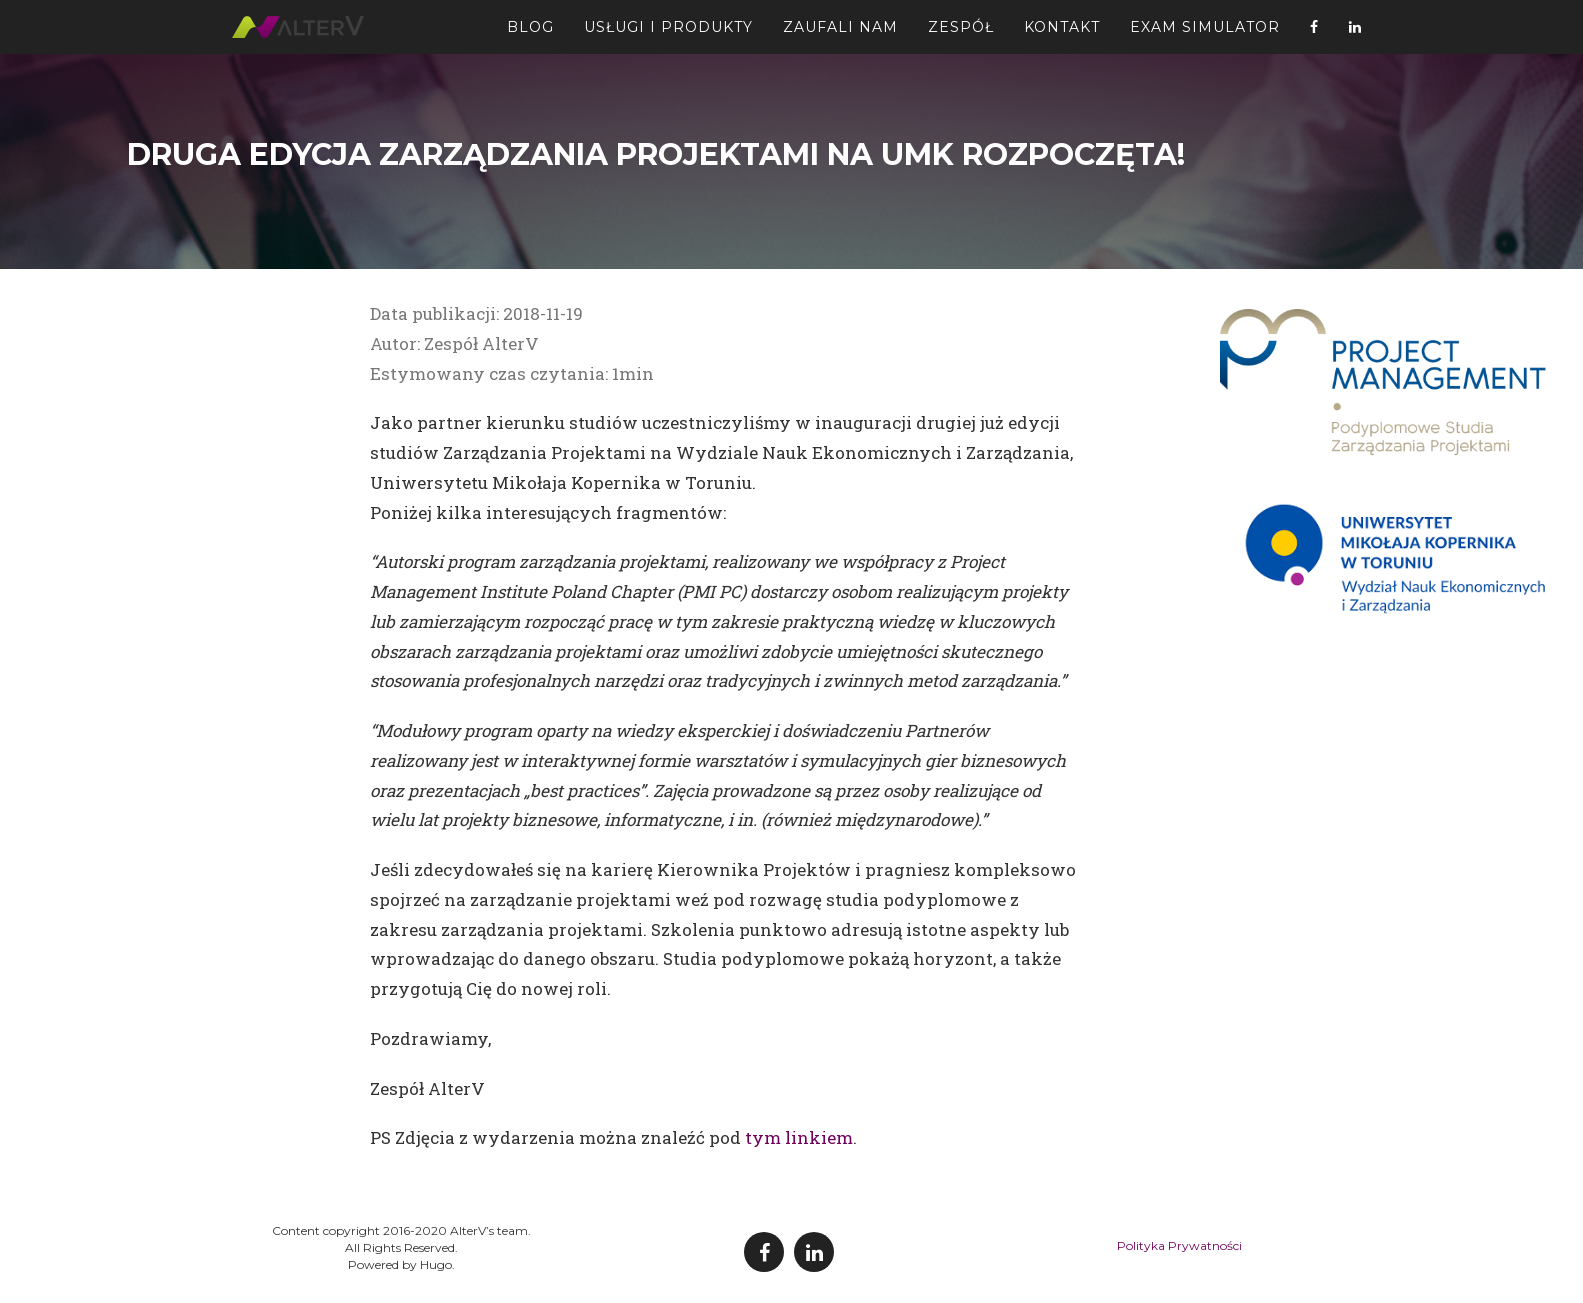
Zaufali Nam (840, 35)
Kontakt (1062, 35)
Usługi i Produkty (668, 35)
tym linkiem (799, 1137)
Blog (530, 35)
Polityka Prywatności (1179, 1245)
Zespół (961, 35)
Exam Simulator (1205, 35)
